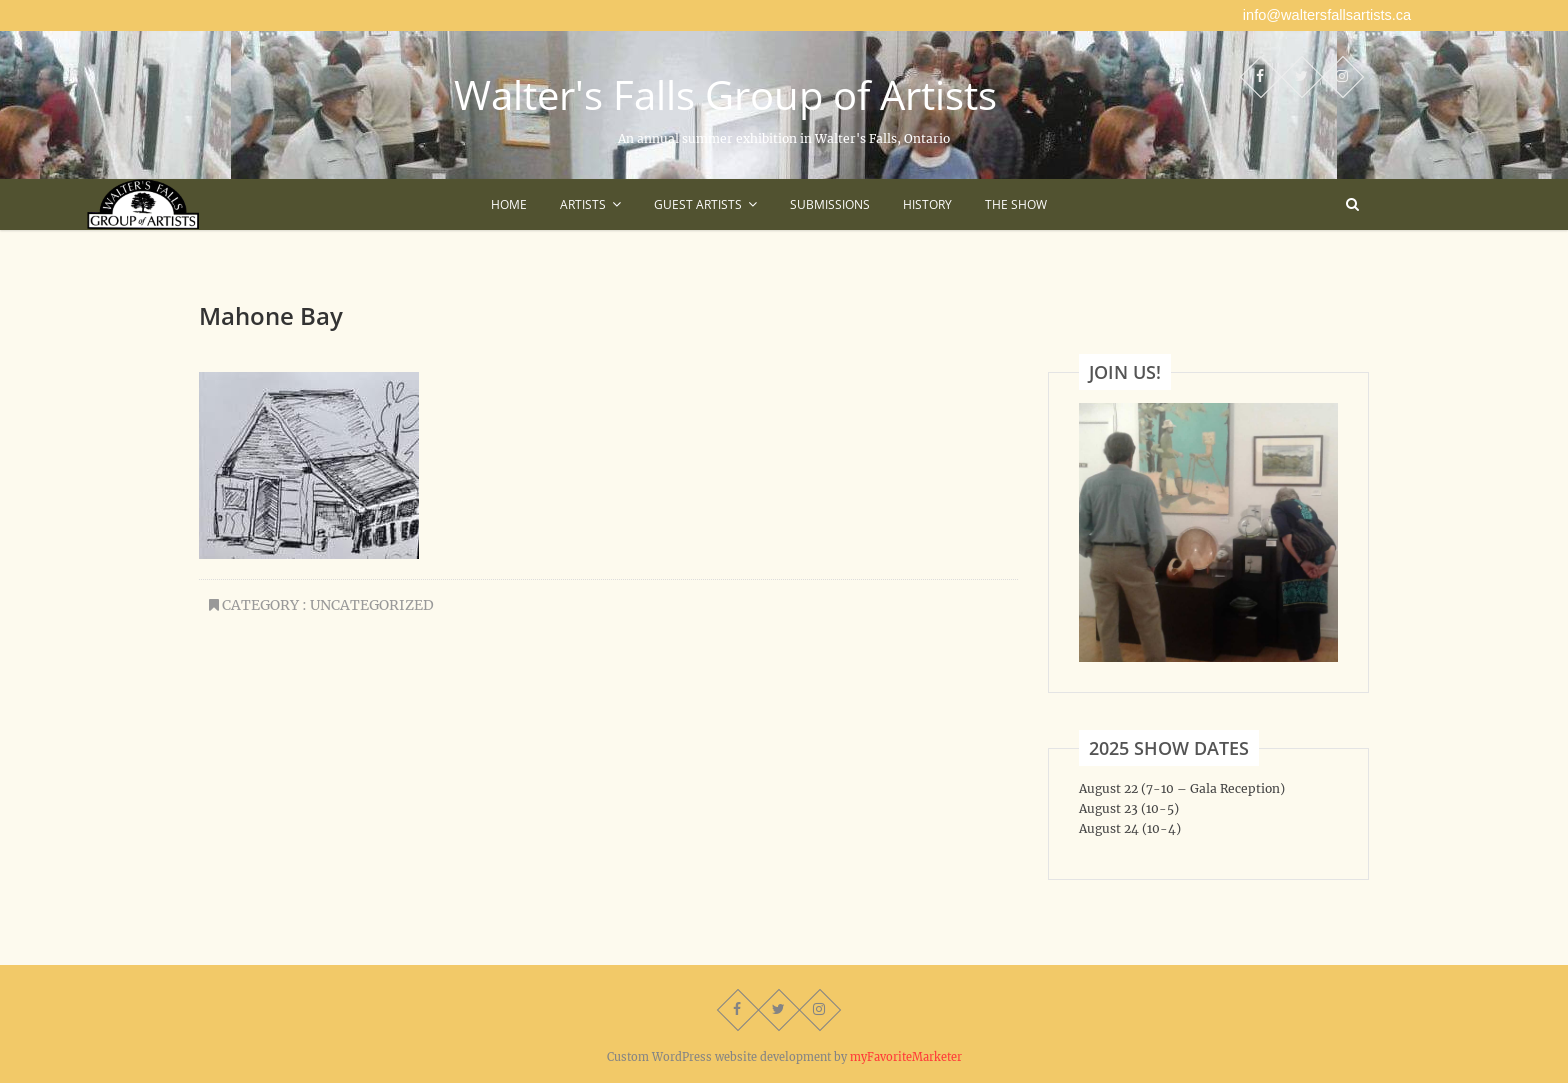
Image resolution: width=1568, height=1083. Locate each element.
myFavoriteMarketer (906, 1057)
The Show (1016, 204)
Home (509, 204)
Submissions (830, 204)
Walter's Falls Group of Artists (725, 95)
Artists (583, 204)
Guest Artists (698, 204)
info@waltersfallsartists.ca (1327, 15)
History (927, 204)
